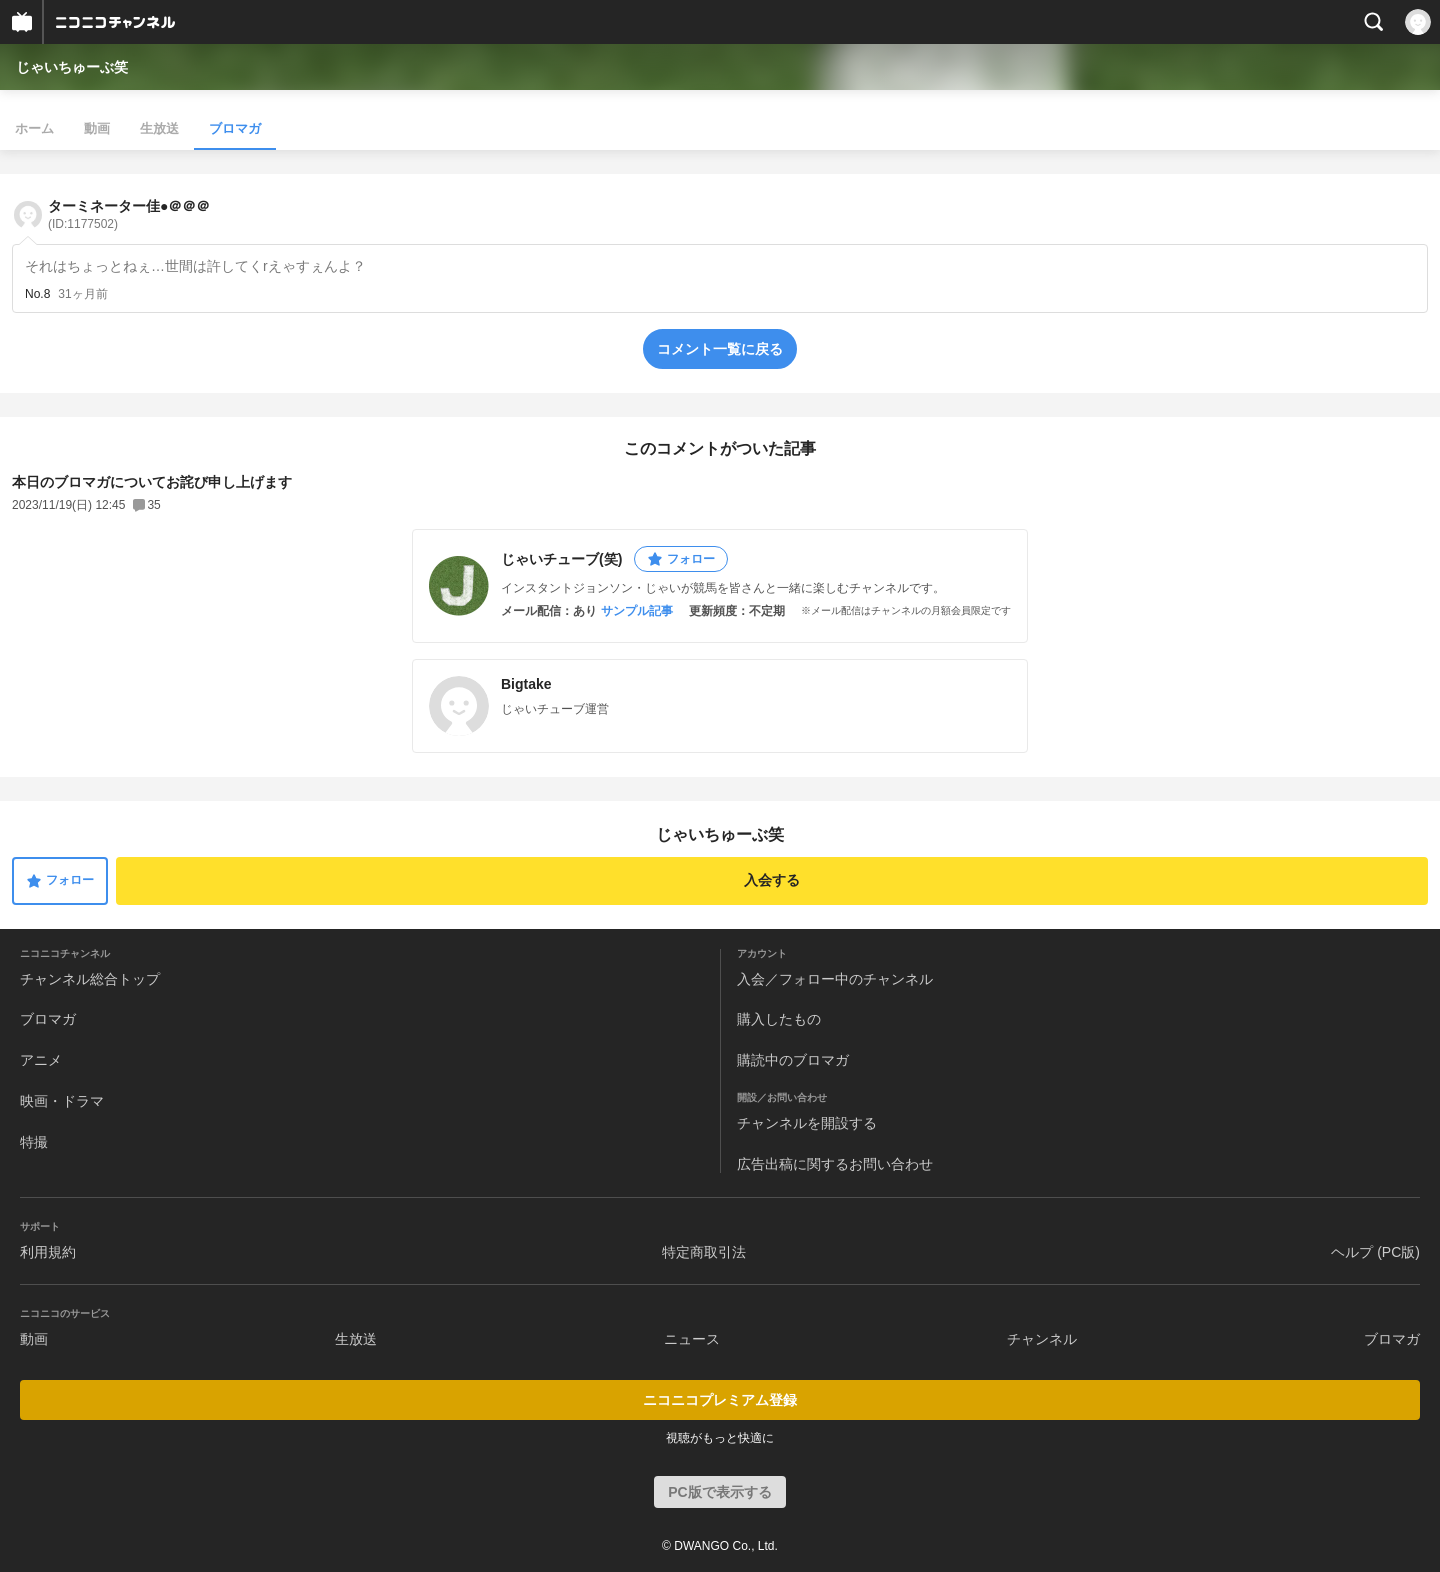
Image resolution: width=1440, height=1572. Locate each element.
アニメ (41, 1060)
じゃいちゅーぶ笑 (72, 67)
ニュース (692, 1339)
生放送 (159, 128)
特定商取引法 (704, 1252)
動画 (97, 128)
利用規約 (48, 1252)
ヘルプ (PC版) (1375, 1252)
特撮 (34, 1142)
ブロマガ (235, 128)
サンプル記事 (637, 611)
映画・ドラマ (62, 1101)
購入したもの (779, 1019)
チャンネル (1042, 1339)
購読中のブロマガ (793, 1060)
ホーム (34, 128)
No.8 (37, 294)
